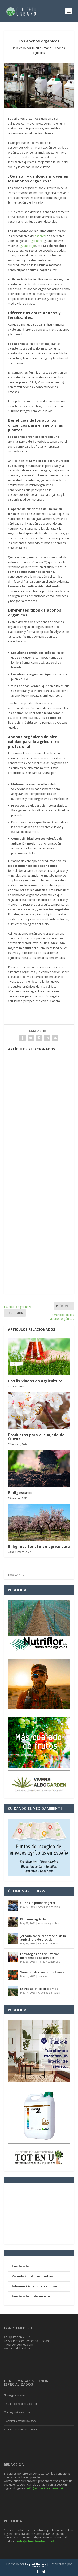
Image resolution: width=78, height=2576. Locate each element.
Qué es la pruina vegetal (37, 1903)
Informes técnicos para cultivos (34, 2286)
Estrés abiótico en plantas (39, 1989)
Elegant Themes (35, 2564)
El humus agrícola (33, 1919)
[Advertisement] (39, 1173)
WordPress (39, 2566)
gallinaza (37, 241)
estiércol (40, 236)
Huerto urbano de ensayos (31, 2296)
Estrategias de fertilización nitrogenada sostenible (40, 1956)
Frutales (42, 1976)
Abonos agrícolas (48, 1923)
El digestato (20, 1492)
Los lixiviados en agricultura (35, 1380)
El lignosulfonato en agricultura (39, 1546)
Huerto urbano (41, 48)
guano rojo (27, 246)
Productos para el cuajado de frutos (36, 1436)
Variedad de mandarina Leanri (42, 1972)
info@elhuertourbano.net (44, 2488)
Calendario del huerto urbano (33, 2276)
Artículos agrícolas (49, 1907)
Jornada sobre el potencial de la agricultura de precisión (43, 1937)
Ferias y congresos (49, 1943)
